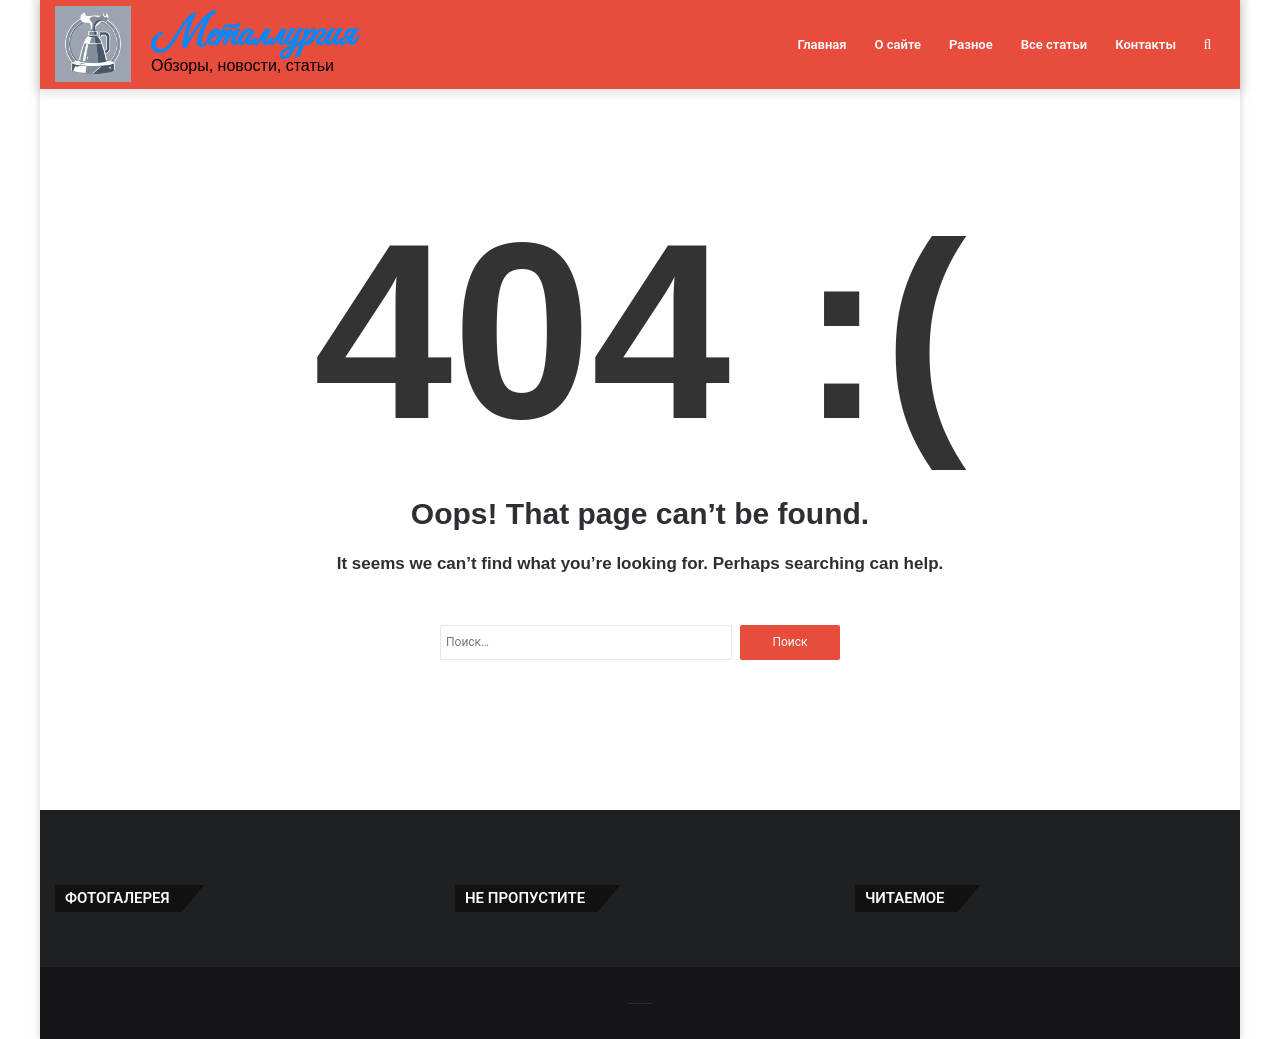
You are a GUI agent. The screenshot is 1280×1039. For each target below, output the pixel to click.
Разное (971, 44)
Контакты (1145, 44)
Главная (821, 44)
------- (639, 1002)
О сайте (898, 44)
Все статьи (1054, 44)
